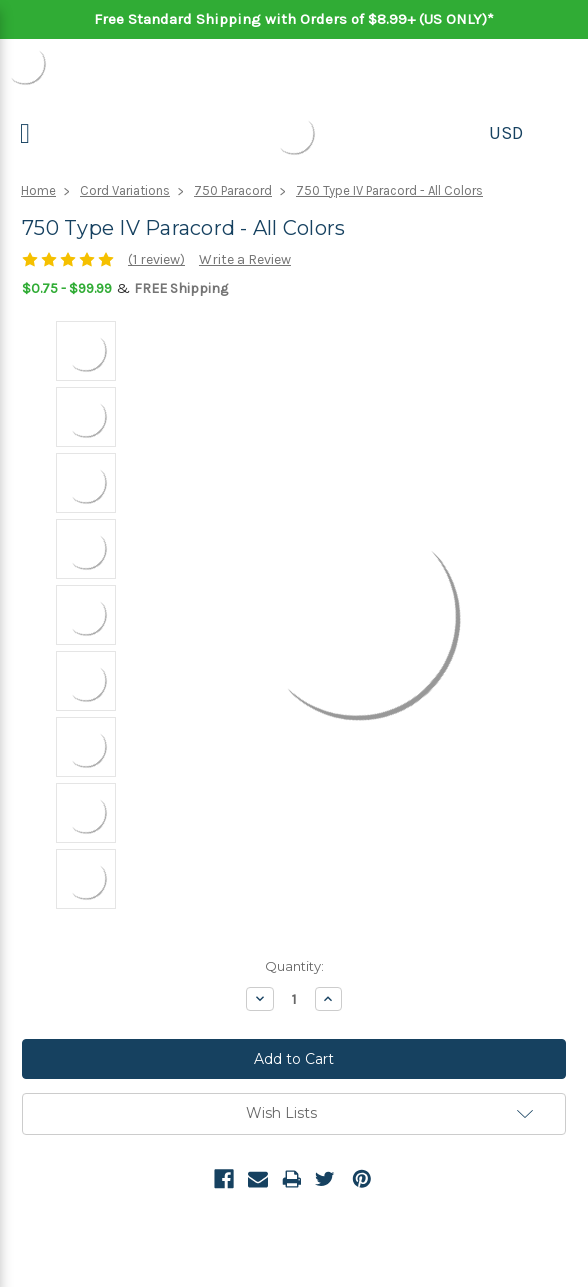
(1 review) (156, 259)
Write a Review (245, 259)
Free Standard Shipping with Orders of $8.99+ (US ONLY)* (294, 19)
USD (506, 133)
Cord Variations (125, 190)
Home (38, 190)
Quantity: (294, 966)
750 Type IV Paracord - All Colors (389, 190)
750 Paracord (233, 190)
